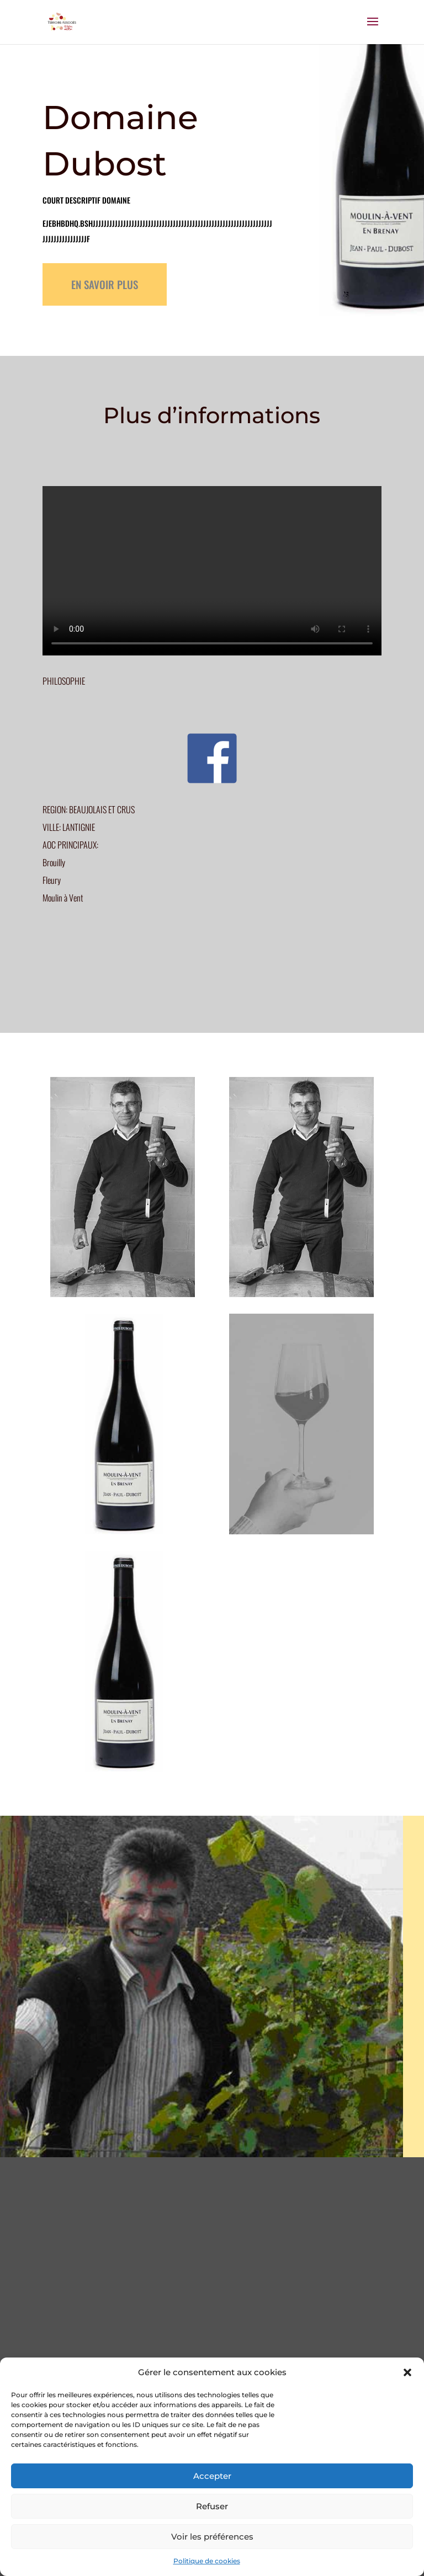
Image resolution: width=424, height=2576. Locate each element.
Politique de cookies (206, 2561)
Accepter (212, 2476)
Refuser (212, 2506)
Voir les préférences (212, 2536)
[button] (407, 2372)
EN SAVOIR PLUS (104, 284)
